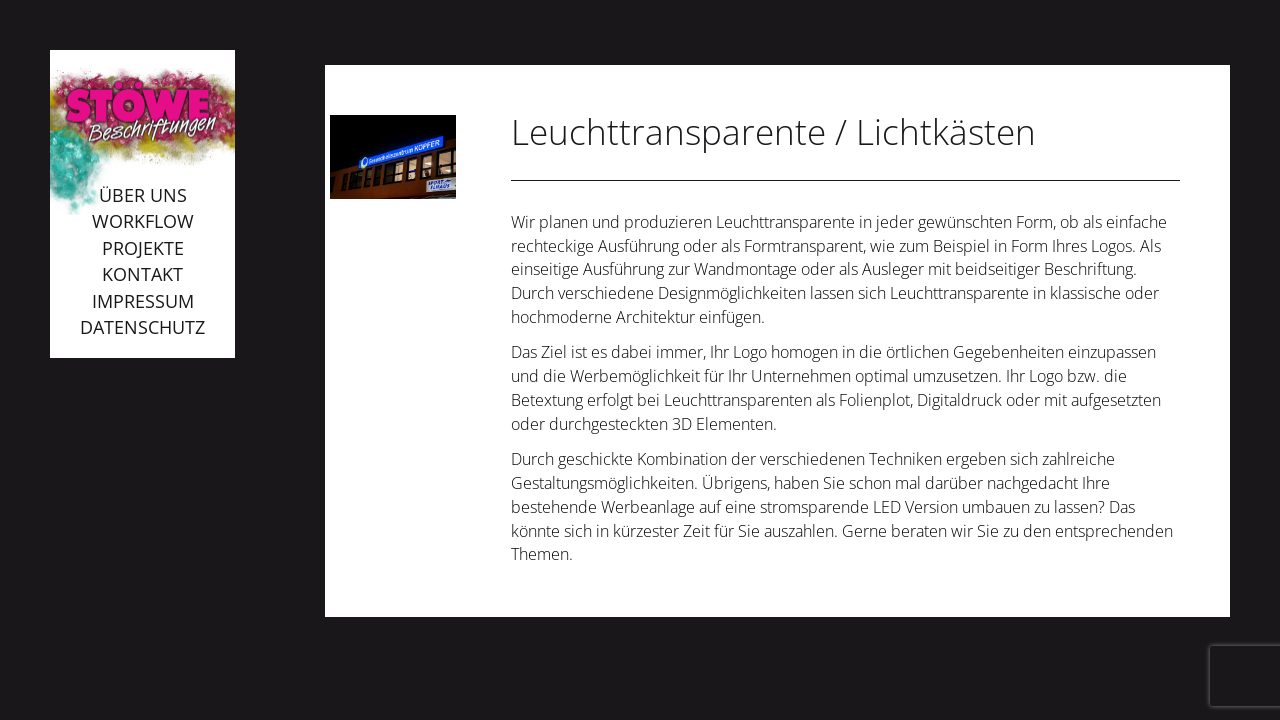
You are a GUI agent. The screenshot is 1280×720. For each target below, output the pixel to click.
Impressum (143, 301)
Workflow (143, 221)
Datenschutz (142, 327)
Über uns (143, 195)
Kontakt (142, 274)
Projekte (143, 248)
